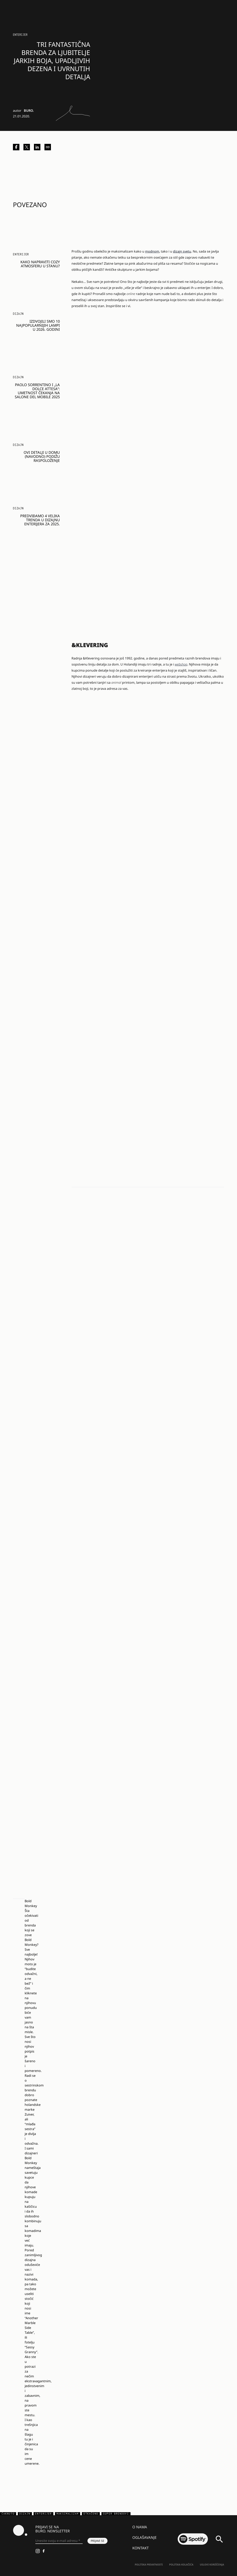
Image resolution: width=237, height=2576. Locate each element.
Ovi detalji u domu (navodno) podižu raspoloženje (42, 456)
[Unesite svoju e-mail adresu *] (59, 2541)
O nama (139, 2526)
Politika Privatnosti (149, 2564)
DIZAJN (18, 313)
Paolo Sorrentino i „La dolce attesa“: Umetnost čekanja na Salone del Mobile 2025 (37, 390)
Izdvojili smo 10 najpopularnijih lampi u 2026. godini (38, 325)
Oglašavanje (144, 2537)
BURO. (29, 110)
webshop (181, 664)
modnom (152, 251)
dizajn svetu (182, 251)
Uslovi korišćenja (212, 2564)
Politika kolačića (181, 2564)
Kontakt (140, 2547)
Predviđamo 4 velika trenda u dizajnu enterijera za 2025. (40, 519)
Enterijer (20, 34)
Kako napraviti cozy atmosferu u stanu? (40, 263)
